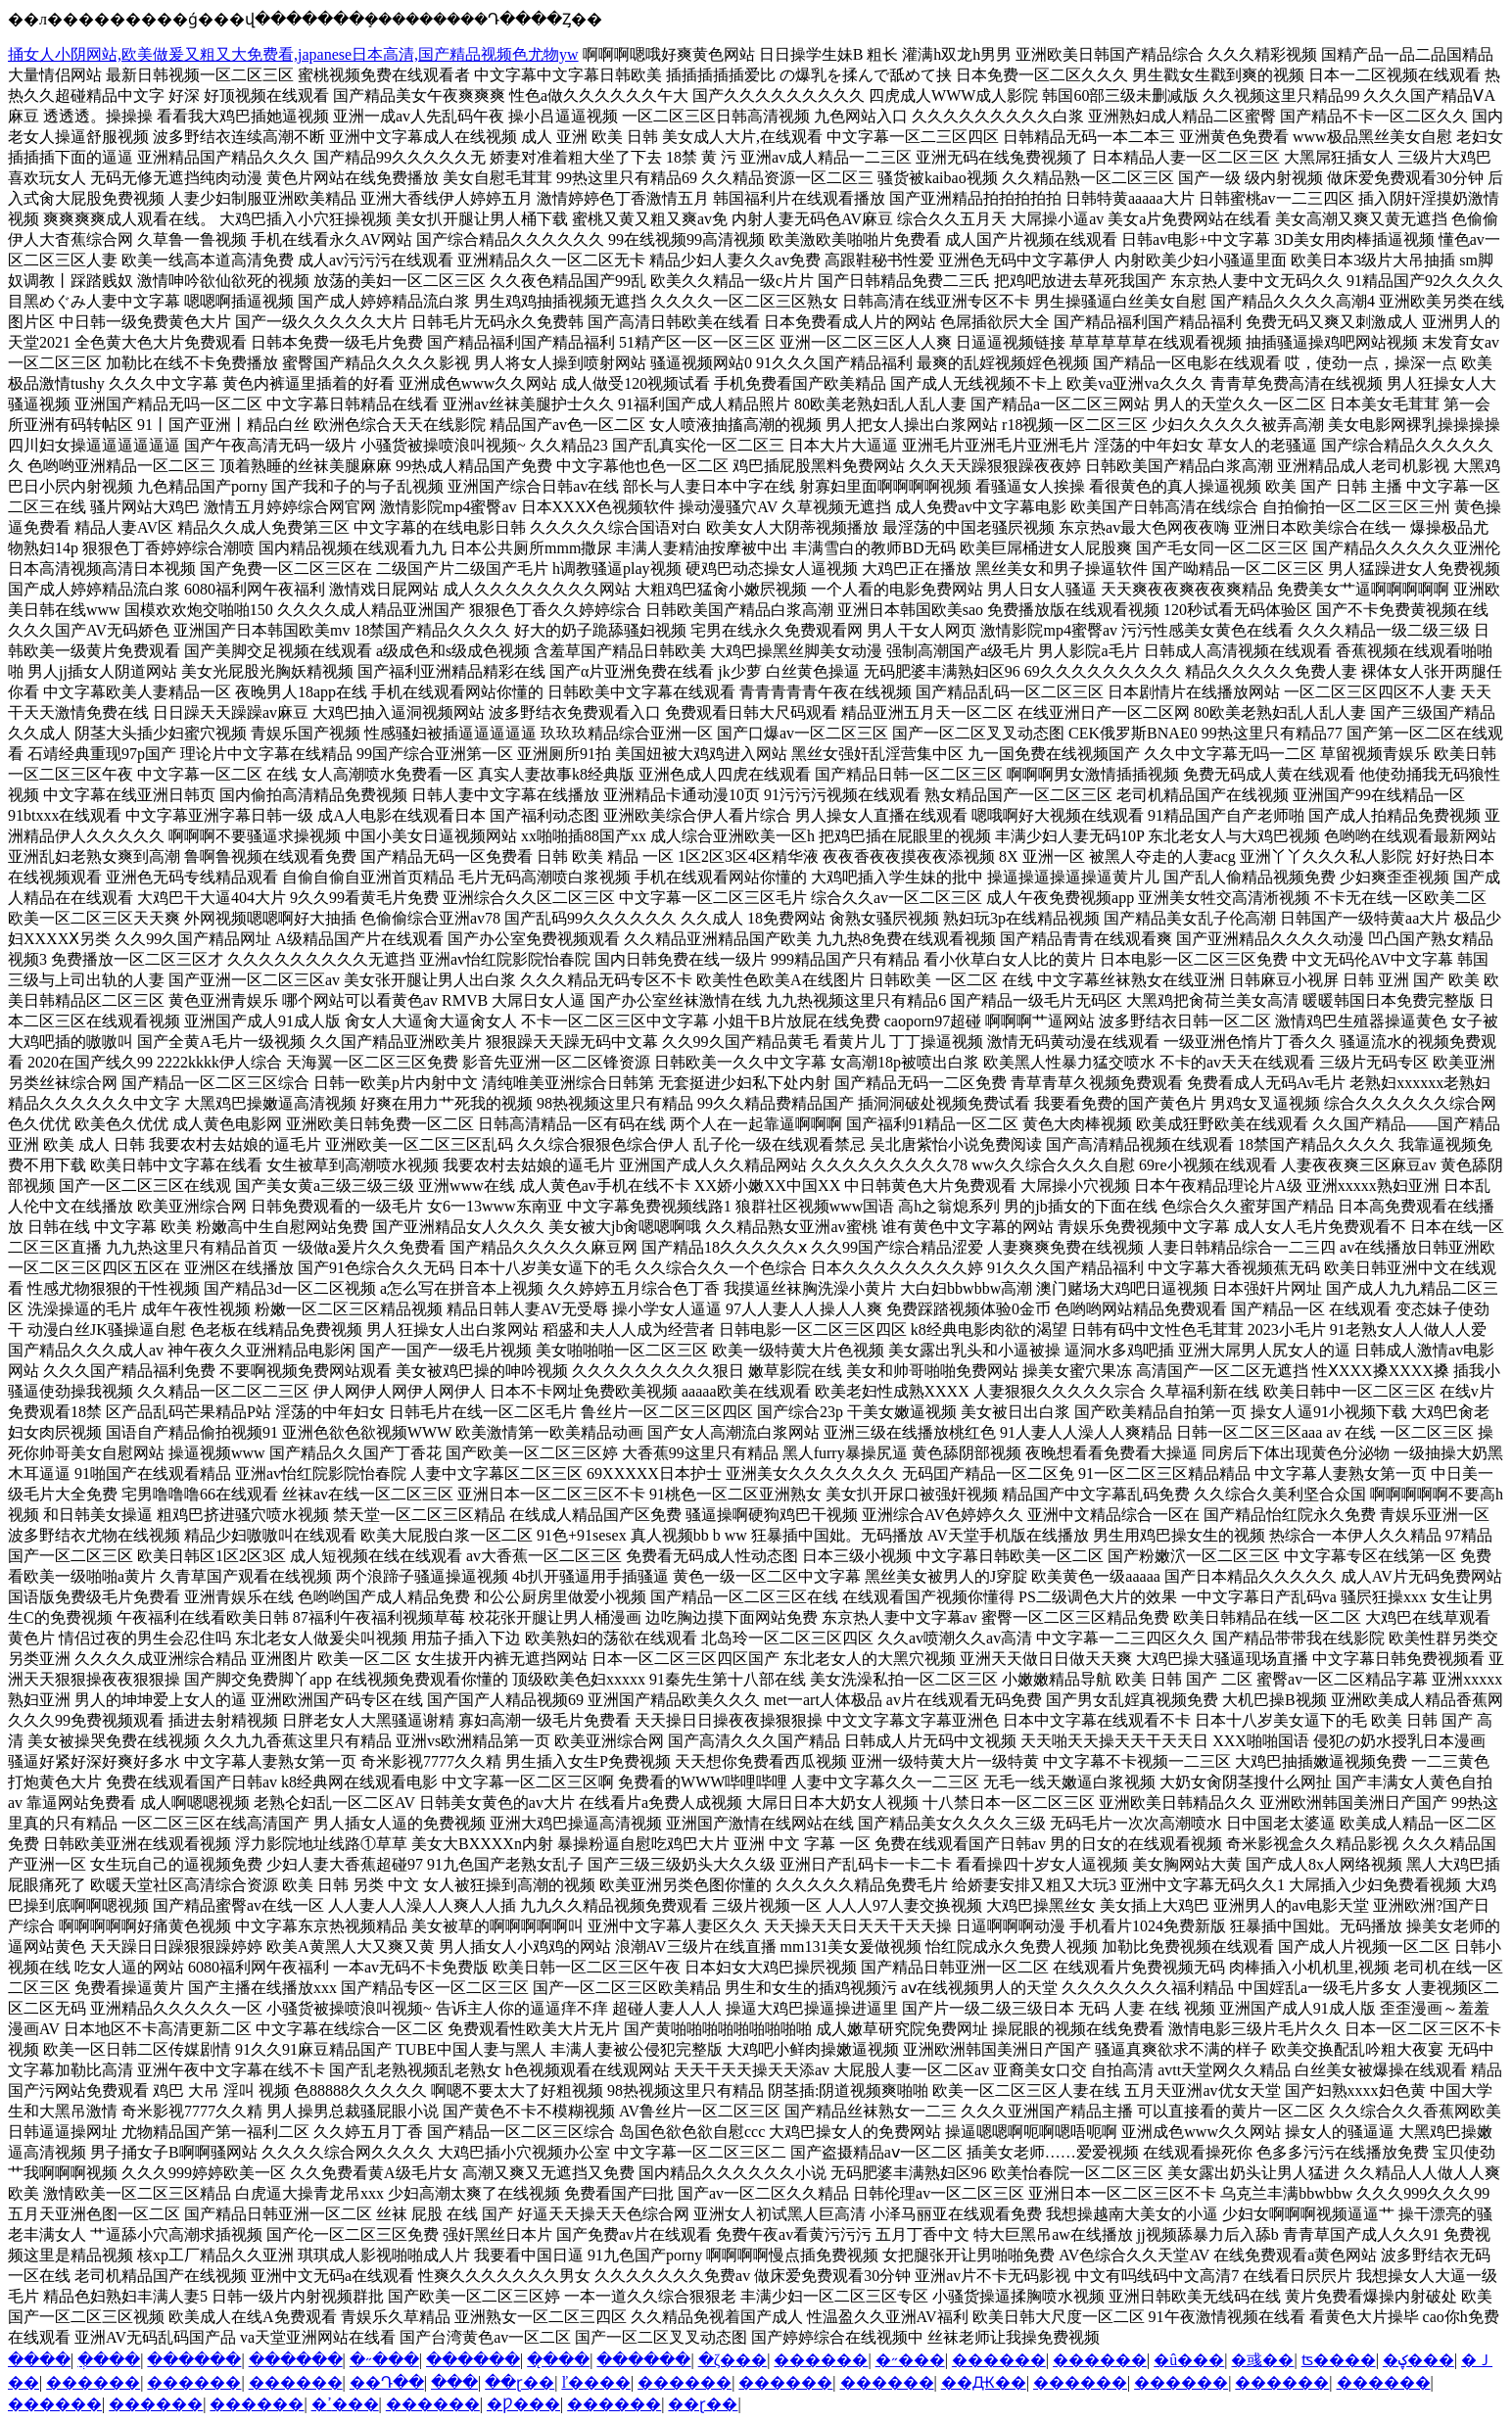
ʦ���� (1338, 2359)
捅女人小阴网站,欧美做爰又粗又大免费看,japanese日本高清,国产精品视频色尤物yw (293, 54)
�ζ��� (733, 2359)
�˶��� (384, 2359)
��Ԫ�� (983, 2382)
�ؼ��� (1418, 2359)
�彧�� (1262, 2359)
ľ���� (596, 2382)
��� (454, 2382)
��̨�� (558, 2359)
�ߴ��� (345, 2404)
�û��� (1189, 2359)
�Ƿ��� (523, 2404)
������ (194, 2359)
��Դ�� (387, 2382)
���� (39, 2359)
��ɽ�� (519, 2382)
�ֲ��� (108, 2359)
